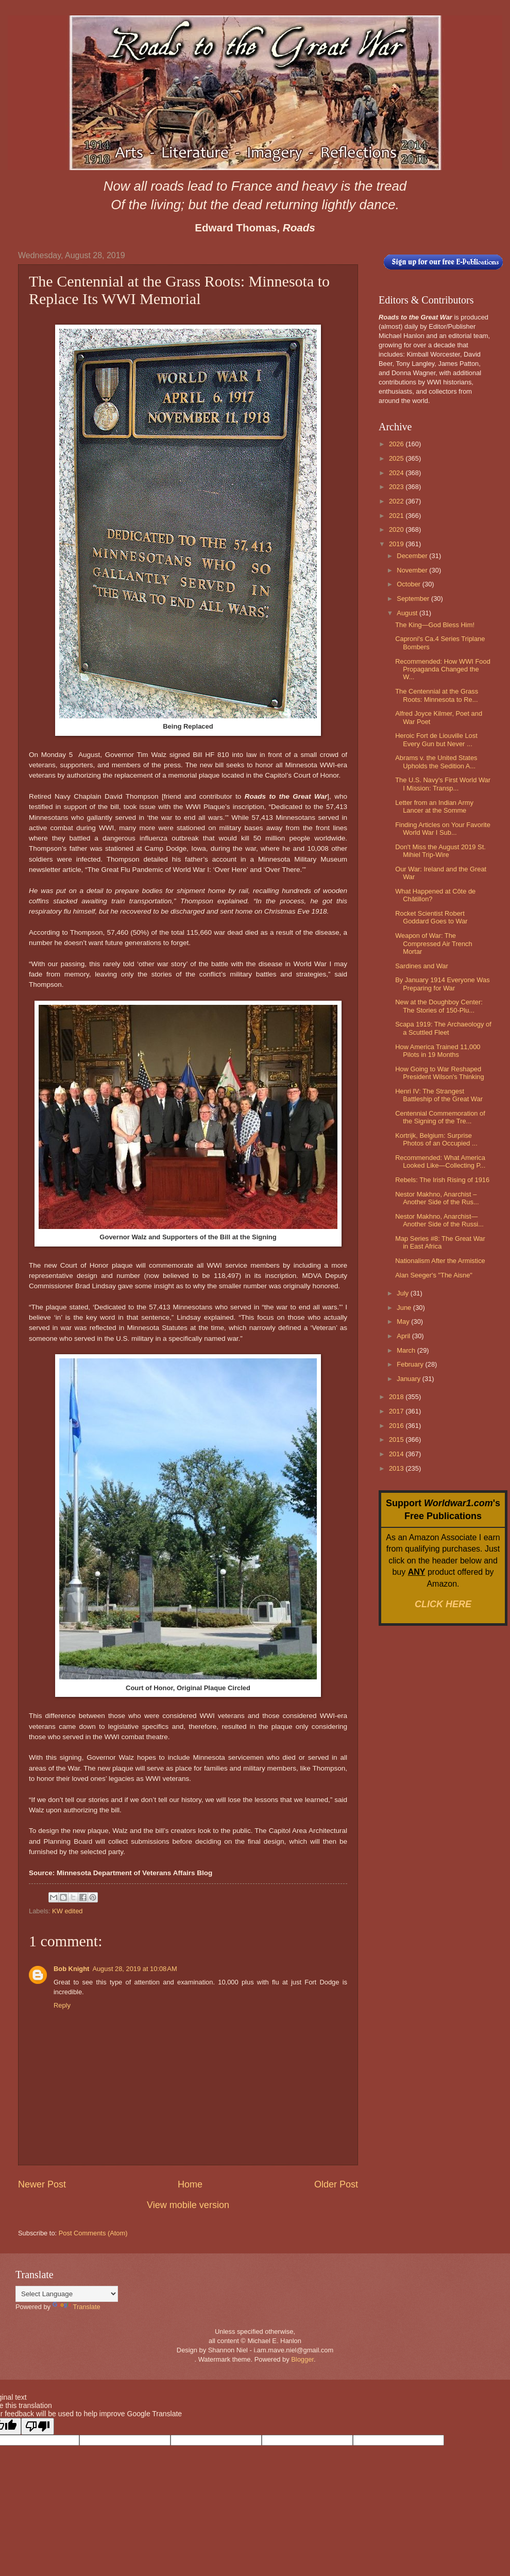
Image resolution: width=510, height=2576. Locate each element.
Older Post (336, 2184)
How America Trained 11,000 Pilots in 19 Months (437, 1050)
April (404, 1336)
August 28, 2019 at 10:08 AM (134, 1969)
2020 (397, 529)
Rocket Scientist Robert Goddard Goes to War (431, 917)
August (408, 613)
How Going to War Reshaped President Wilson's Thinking (439, 1073)
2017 (397, 1411)
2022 (397, 501)
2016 (397, 1425)
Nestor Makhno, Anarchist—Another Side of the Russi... (439, 1220)
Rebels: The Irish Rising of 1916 (442, 1180)
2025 (397, 458)
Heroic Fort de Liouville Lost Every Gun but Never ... (436, 739)
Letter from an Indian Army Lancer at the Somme (434, 806)
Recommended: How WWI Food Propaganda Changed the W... (442, 669)
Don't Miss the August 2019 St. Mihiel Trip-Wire (440, 850)
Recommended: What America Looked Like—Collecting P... (440, 1161)
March (407, 1350)
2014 (397, 1454)
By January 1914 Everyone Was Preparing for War (442, 983)
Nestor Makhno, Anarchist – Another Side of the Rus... (437, 1198)
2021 (397, 515)
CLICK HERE (443, 1604)
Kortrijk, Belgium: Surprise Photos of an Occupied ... (436, 1139)
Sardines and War (421, 966)
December (413, 556)
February (411, 1364)
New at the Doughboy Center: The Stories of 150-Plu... (439, 1006)
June (405, 1307)
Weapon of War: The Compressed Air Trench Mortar (433, 943)
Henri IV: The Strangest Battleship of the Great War (439, 1095)
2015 (397, 1439)
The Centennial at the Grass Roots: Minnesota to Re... (436, 695)
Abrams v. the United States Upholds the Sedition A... (436, 761)
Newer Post (42, 2184)
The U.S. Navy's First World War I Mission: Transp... (442, 784)
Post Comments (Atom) (93, 2233)
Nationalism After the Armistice (440, 1261)
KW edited (67, 1911)
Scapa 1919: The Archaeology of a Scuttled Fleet (443, 1028)
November (413, 570)
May (404, 1321)
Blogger (302, 2359)
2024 (397, 473)
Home (190, 2184)
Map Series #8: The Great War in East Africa (440, 1242)
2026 (397, 444)
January (409, 1379)
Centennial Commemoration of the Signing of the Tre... (440, 1117)
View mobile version (188, 2205)
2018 (397, 1397)
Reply (62, 2005)
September (414, 598)
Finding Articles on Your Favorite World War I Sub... (442, 828)
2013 (397, 1468)
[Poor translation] (37, 2426)
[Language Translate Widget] (66, 2294)
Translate (76, 2307)
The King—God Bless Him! (434, 625)
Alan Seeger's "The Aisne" (433, 1275)
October (409, 584)
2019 (397, 544)
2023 (397, 487)
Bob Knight (71, 1969)
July (403, 1293)
